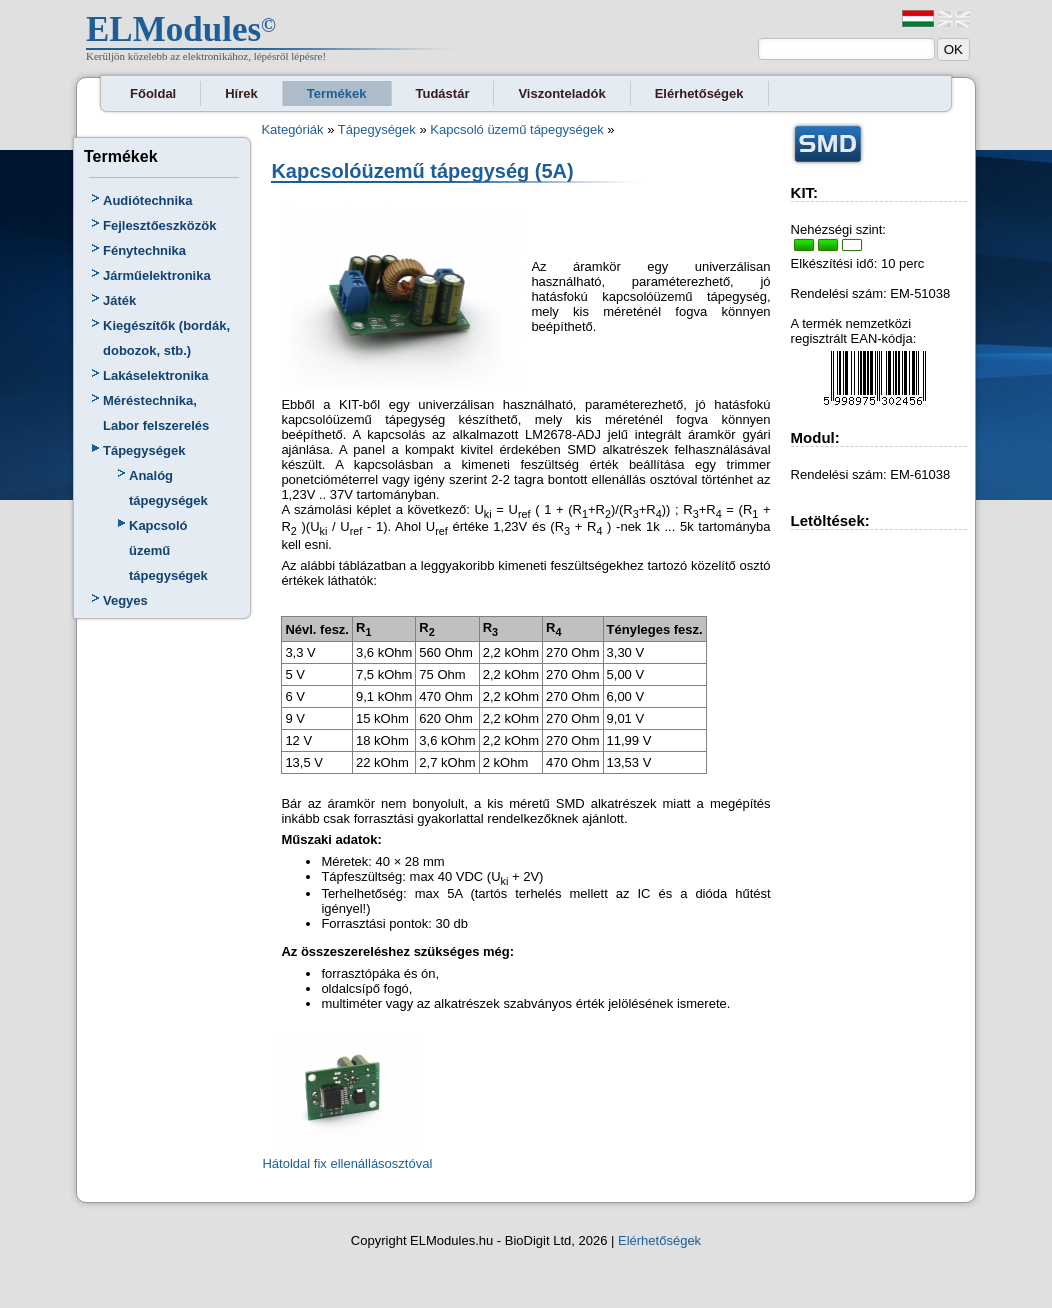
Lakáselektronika (156, 375)
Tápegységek (144, 450)
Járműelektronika (157, 275)
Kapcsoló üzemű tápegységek (168, 550)
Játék (119, 300)
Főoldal (153, 93)
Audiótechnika (148, 200)
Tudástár (443, 93)
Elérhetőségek (699, 93)
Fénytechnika (144, 250)
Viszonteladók (561, 93)
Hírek (241, 93)
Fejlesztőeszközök (159, 225)
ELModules (173, 29)
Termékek (337, 93)
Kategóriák (292, 129)
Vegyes (125, 600)
